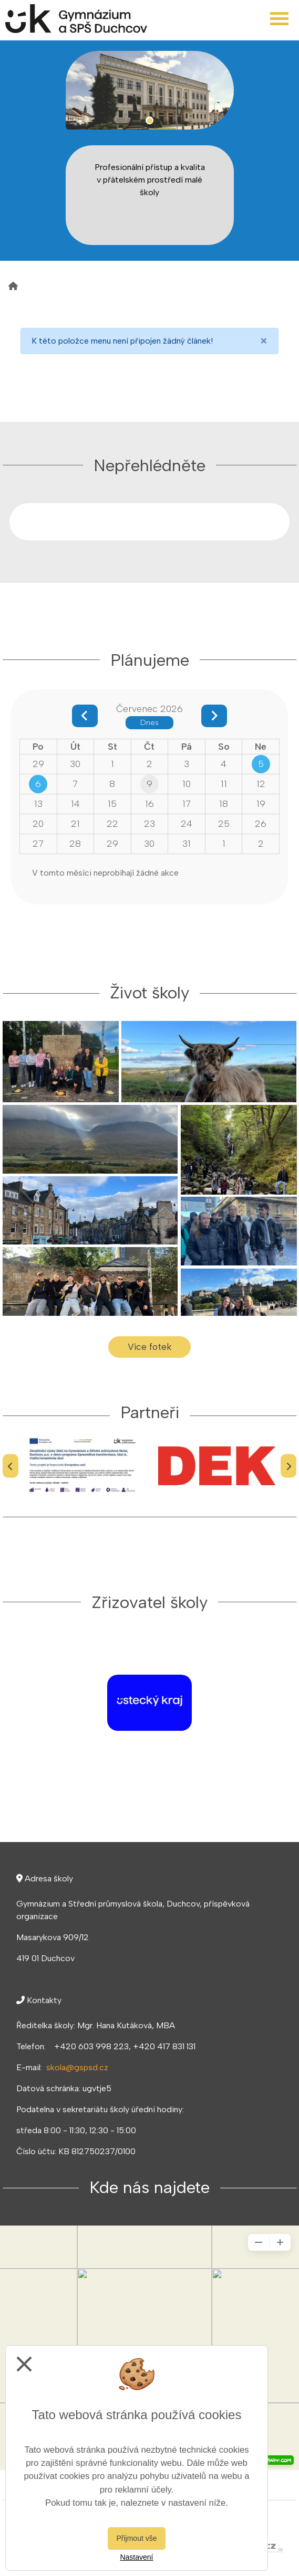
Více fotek (150, 1346)
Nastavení (136, 2557)
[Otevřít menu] (279, 18)
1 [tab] (149, 120)
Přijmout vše (136, 2538)
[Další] (288, 1466)
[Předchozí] (10, 1466)
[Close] (264, 341)
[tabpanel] (150, 90)
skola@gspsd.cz (77, 2067)
